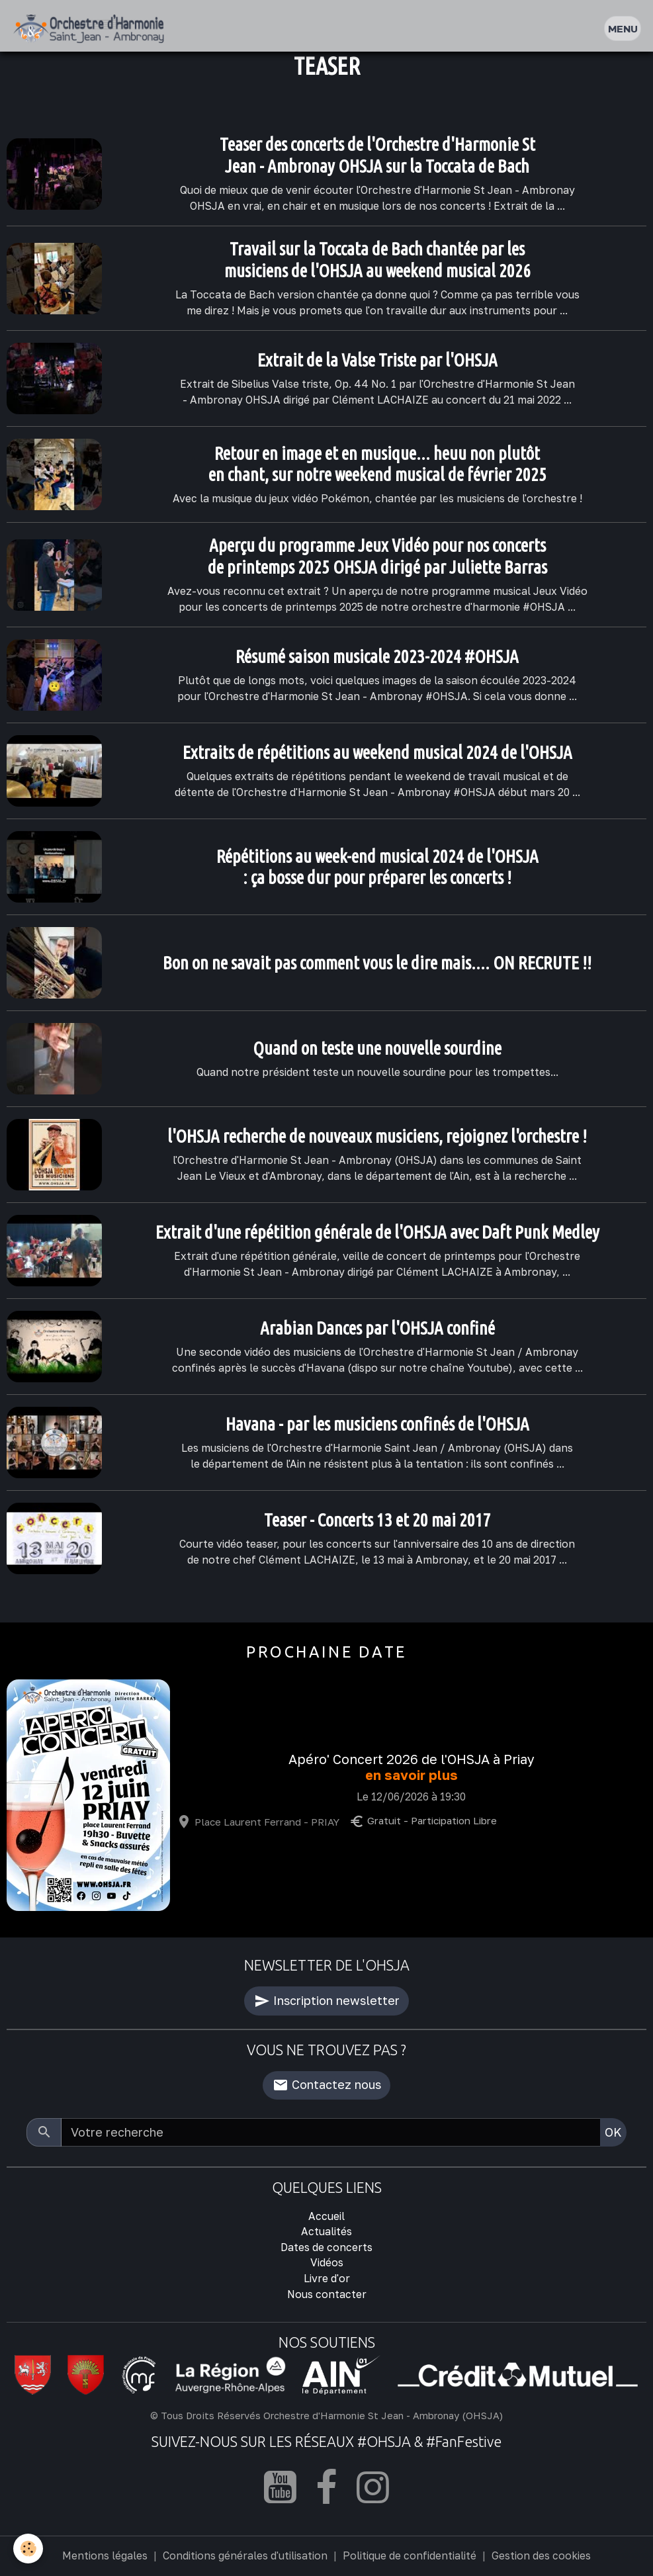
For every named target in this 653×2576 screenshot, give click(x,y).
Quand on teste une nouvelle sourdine (377, 1048)
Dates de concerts (326, 2247)
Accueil (326, 2216)
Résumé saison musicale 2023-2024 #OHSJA (377, 656)
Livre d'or (327, 2278)
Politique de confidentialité (409, 2555)
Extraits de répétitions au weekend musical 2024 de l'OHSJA (377, 752)
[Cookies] (28, 2548)
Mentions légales (105, 2555)
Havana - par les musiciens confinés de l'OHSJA (377, 1424)
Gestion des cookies (541, 2555)
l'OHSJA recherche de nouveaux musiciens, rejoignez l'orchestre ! (377, 1136)
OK (613, 2132)
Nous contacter (327, 2294)
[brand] (91, 29)
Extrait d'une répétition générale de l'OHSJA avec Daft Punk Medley (377, 1232)
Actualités (326, 2231)
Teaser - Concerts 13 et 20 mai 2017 (377, 1520)
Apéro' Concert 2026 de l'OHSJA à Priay (411, 1759)
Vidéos (326, 2262)
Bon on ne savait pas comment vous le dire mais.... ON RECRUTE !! (377, 963)
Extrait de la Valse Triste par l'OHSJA (377, 360)
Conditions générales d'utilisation (245, 2555)
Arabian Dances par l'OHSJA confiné (377, 1328)
